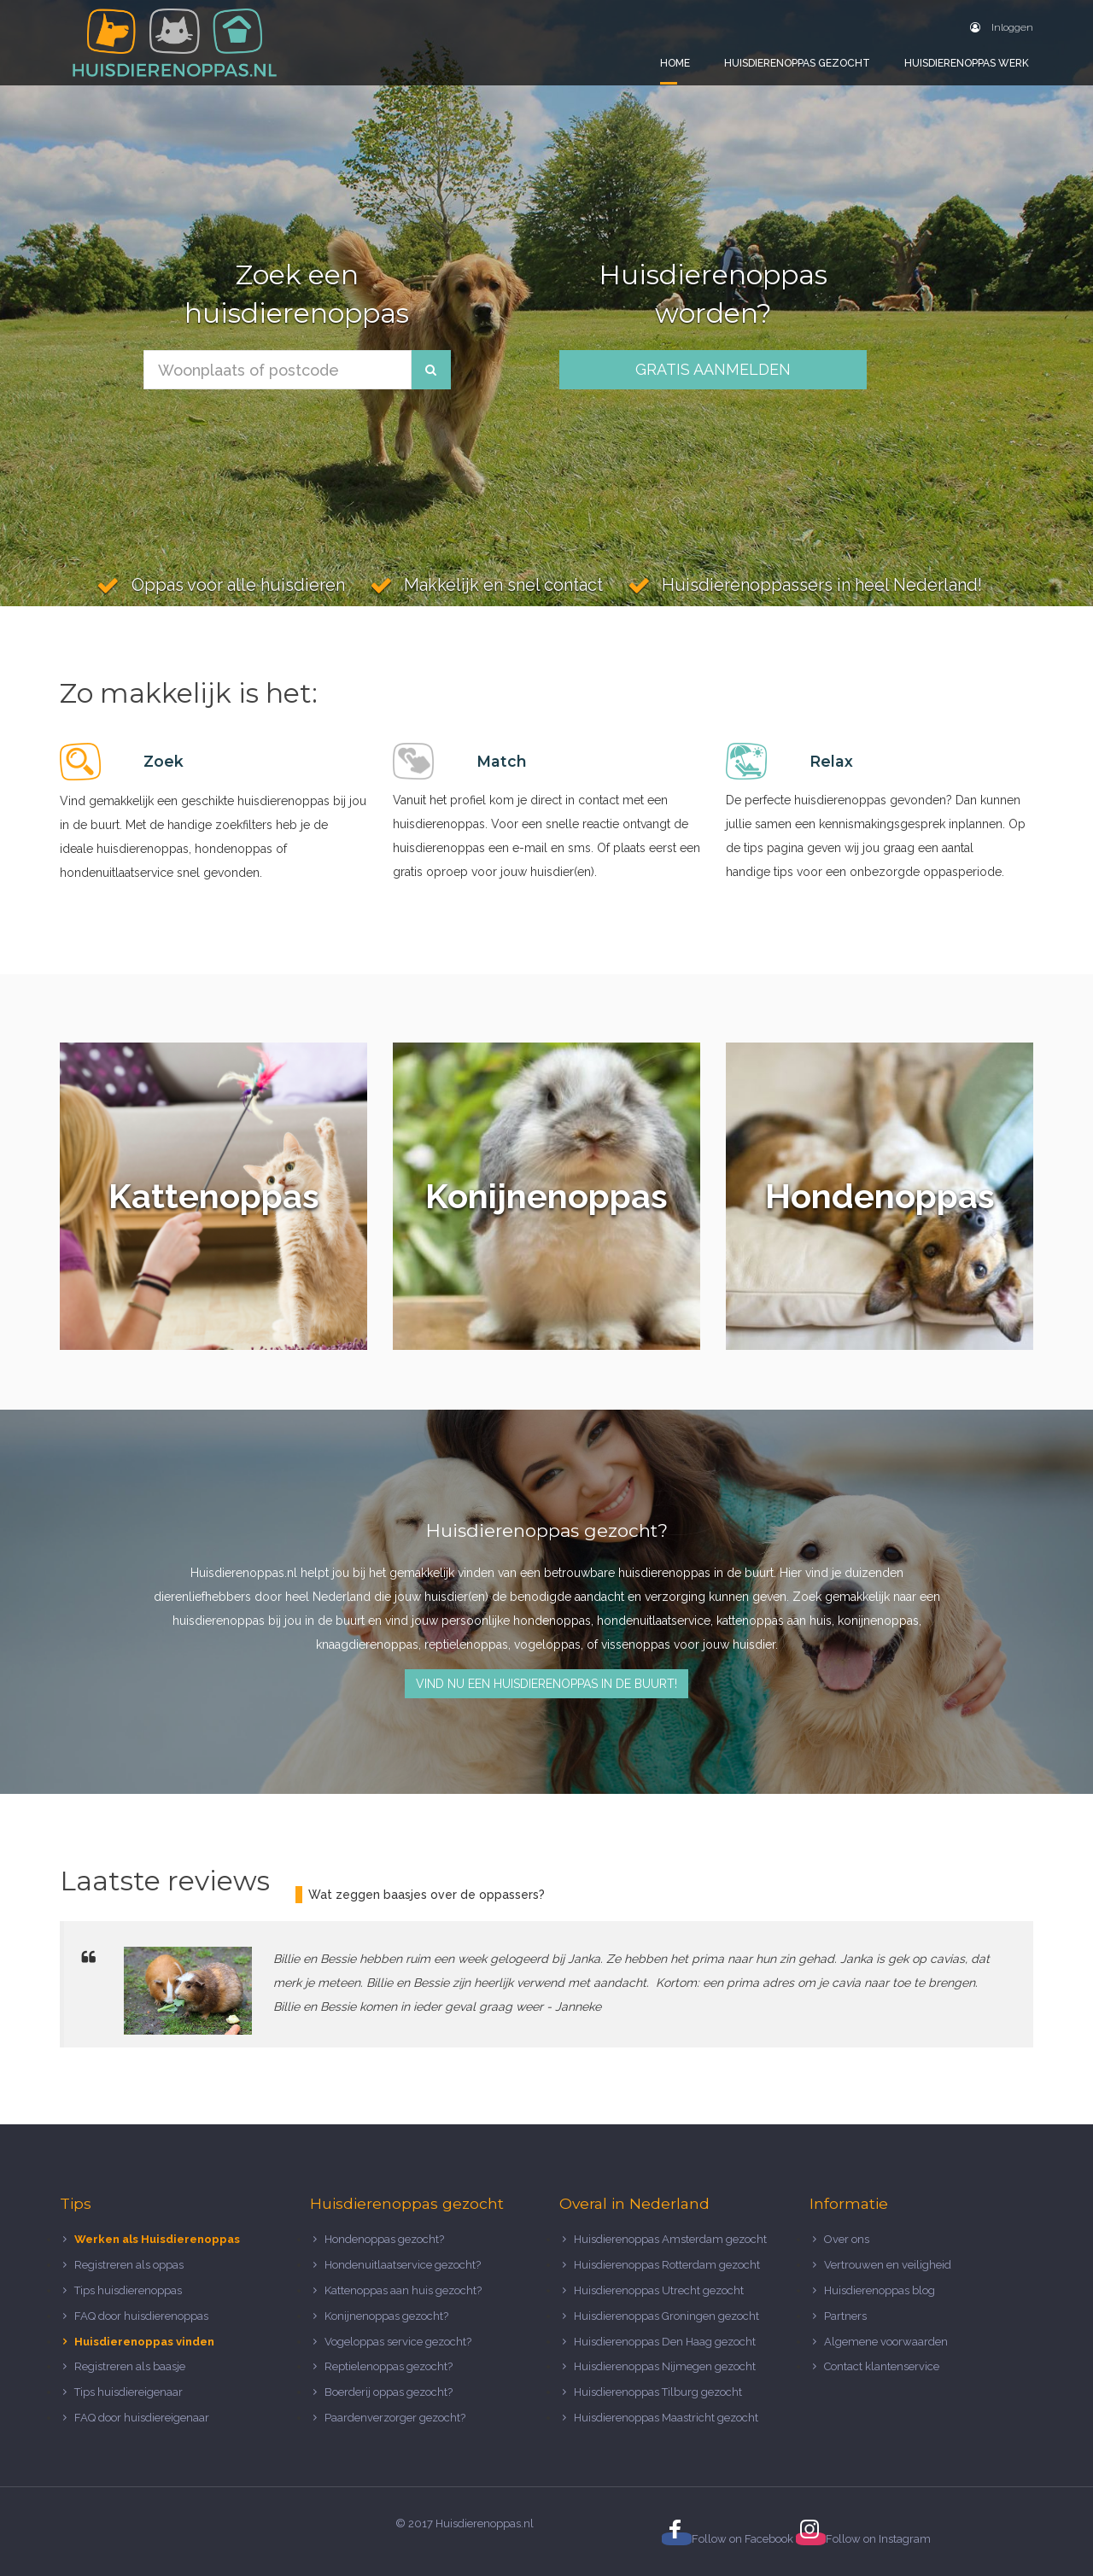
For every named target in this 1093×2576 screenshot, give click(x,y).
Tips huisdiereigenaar (128, 2392)
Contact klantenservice (881, 2366)
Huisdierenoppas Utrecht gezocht (659, 2290)
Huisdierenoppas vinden (144, 2341)
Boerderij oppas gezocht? (388, 2392)
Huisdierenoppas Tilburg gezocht (658, 2392)
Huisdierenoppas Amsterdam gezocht (670, 2239)
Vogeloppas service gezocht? (397, 2341)
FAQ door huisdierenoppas (142, 2316)
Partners (845, 2316)
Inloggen (1001, 27)
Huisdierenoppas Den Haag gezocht (665, 2341)
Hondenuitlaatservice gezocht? (402, 2264)
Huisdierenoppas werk (966, 63)
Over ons (846, 2239)
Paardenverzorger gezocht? (394, 2417)
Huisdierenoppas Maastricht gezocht (666, 2417)
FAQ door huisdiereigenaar (141, 2417)
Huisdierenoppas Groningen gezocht (666, 2316)
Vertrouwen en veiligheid (887, 2264)
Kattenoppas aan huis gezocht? (403, 2290)
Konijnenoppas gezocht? (386, 2316)
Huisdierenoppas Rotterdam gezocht (667, 2264)
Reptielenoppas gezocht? (388, 2366)
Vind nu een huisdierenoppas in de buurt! (546, 1684)
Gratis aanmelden (713, 369)
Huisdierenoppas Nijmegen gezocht (665, 2366)
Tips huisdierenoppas (128, 2290)
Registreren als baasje (129, 2366)
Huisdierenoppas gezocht (797, 63)
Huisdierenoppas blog (879, 2290)
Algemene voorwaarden (886, 2341)
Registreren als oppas (129, 2264)
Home (675, 63)
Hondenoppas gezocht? (384, 2239)
